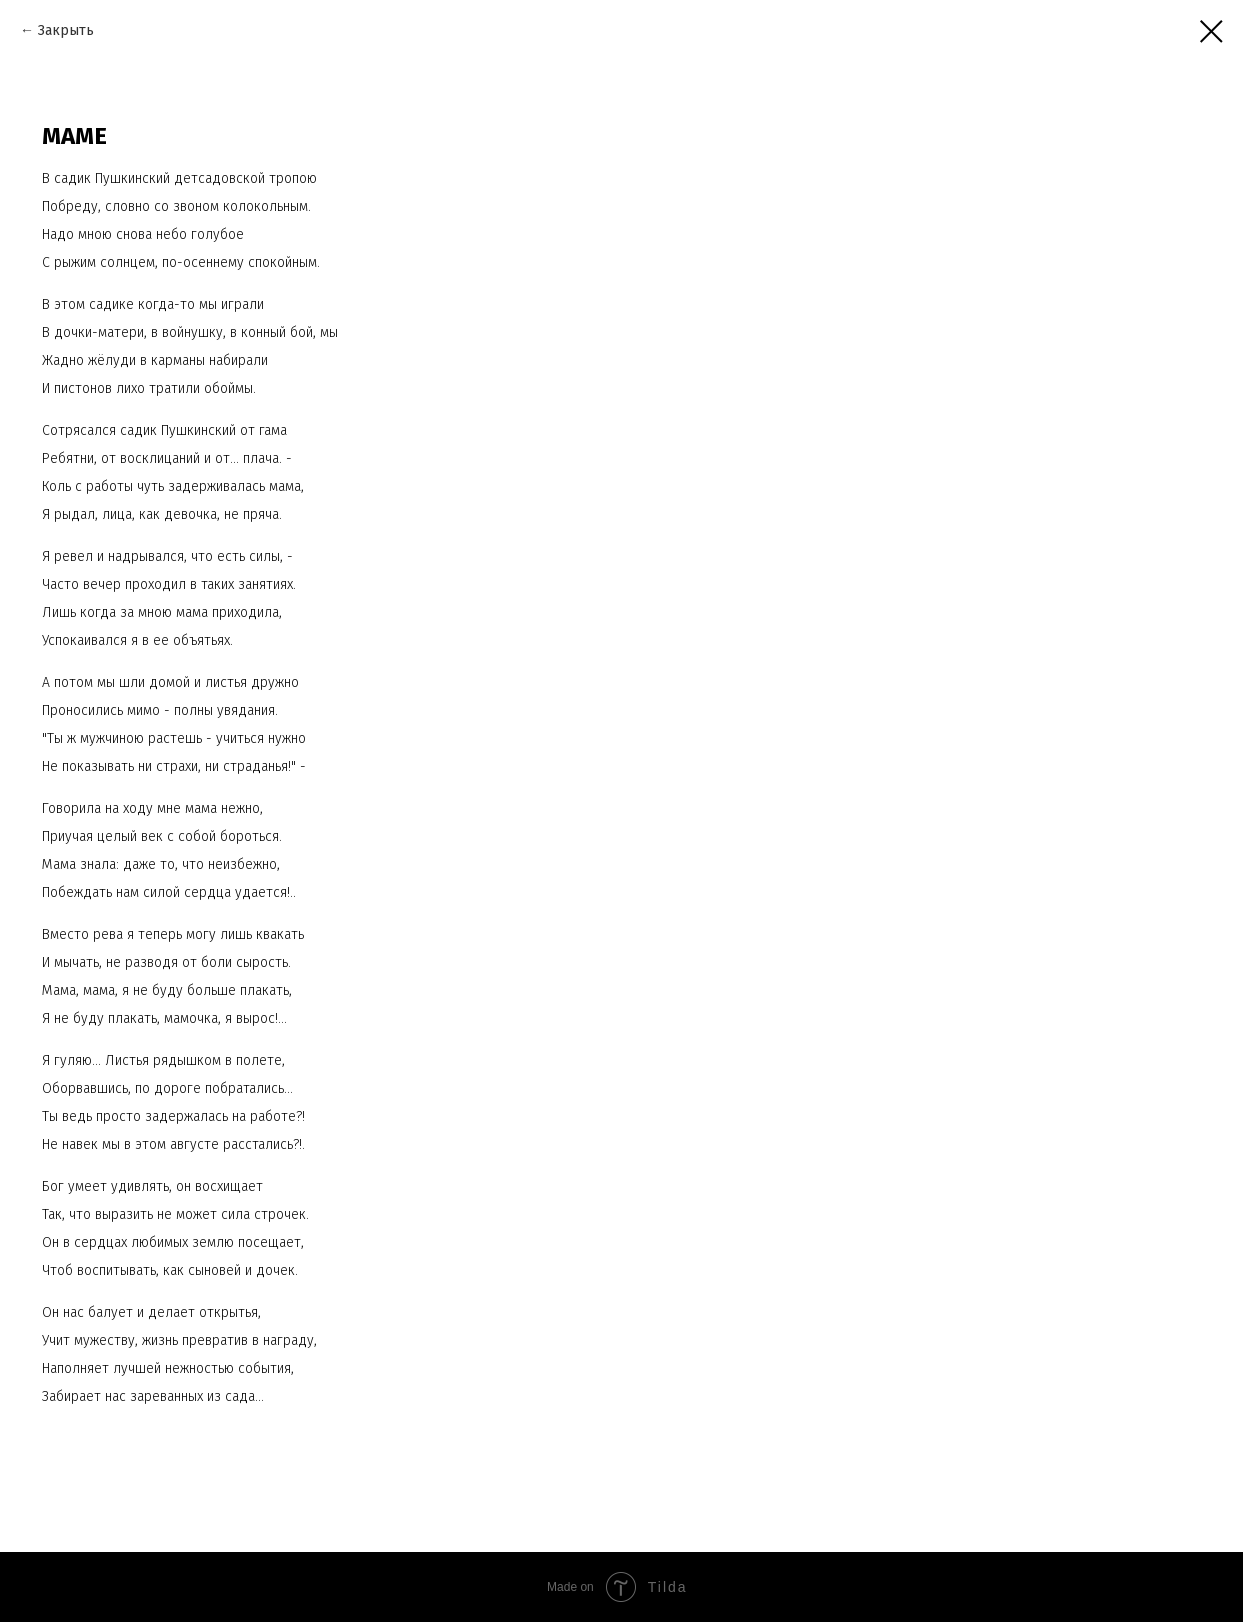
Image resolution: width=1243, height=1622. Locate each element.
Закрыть (66, 30)
